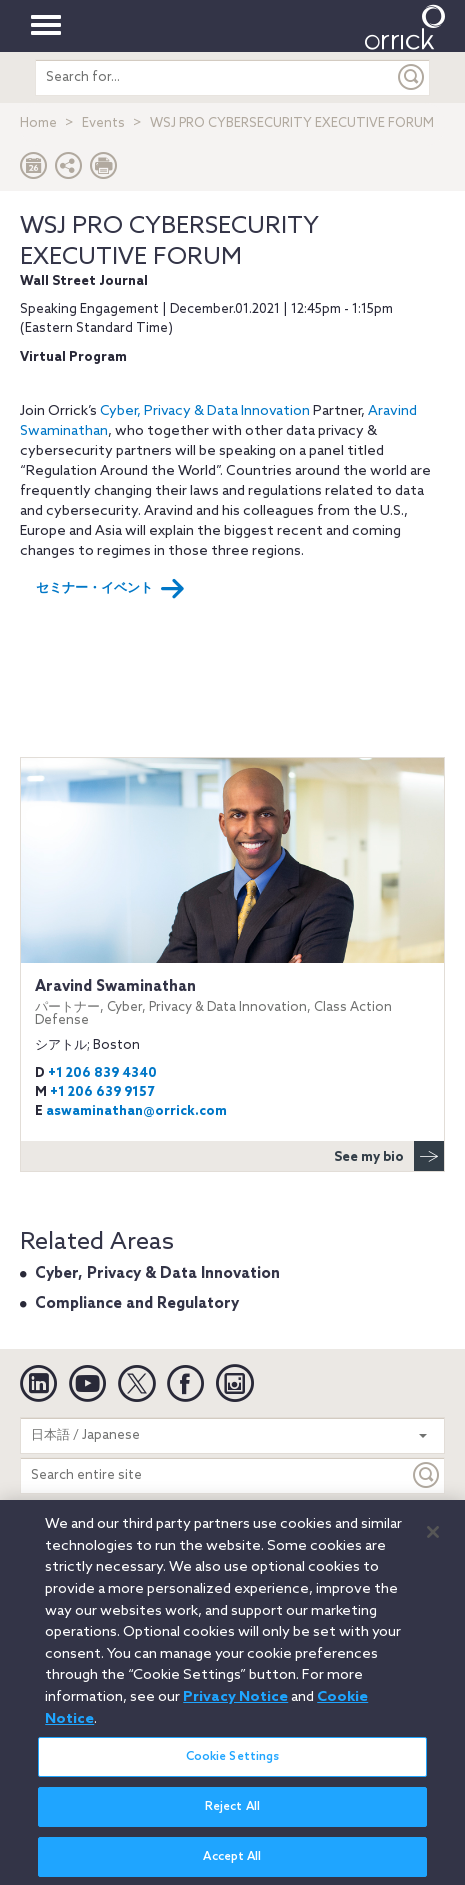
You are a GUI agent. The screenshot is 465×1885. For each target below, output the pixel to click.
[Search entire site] (215, 1475)
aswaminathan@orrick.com (136, 1111)
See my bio (389, 1156)
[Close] (433, 1541)
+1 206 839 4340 (102, 1073)
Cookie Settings (233, 1765)
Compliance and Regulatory (137, 1304)
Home (38, 123)
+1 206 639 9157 (102, 1092)
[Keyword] (427, 1475)
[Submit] (412, 77)
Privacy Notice (235, 1705)
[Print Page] (104, 170)
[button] (69, 170)
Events (103, 123)
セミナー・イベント (110, 589)
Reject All (232, 1815)
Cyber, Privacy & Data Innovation (205, 411)
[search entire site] (215, 77)
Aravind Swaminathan (232, 1002)
